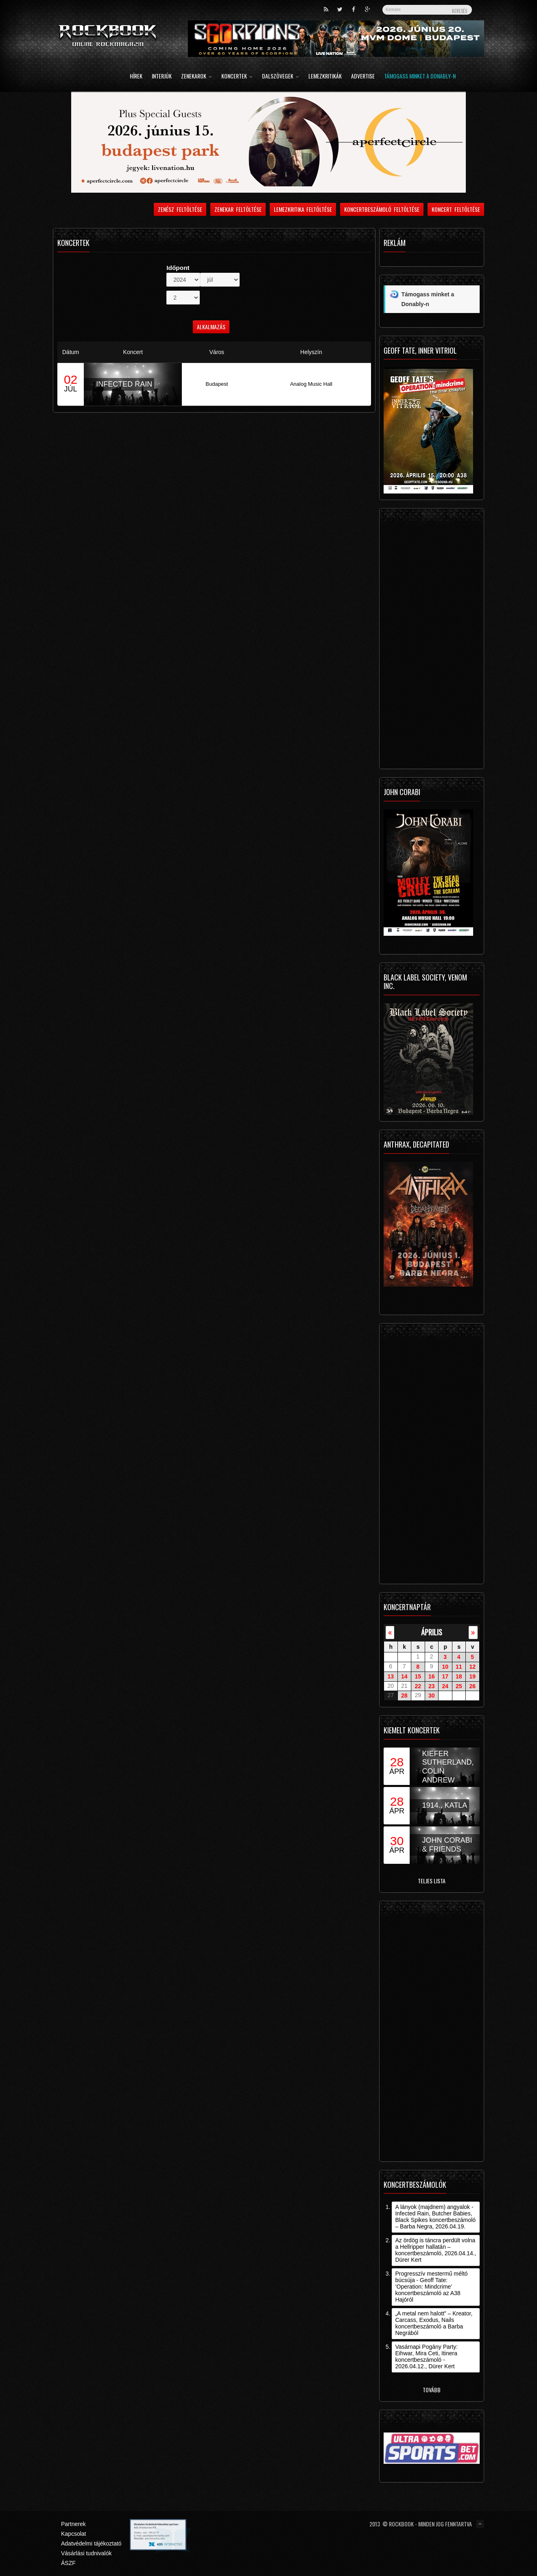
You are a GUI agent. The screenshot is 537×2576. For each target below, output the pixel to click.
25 (459, 1686)
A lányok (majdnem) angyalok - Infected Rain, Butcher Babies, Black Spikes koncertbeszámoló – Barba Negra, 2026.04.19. (435, 2217)
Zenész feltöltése (180, 209)
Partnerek (73, 2524)
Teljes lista (431, 1880)
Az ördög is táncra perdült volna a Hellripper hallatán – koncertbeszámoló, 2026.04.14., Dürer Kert (435, 2250)
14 (404, 1676)
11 (459, 1666)
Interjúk (162, 76)
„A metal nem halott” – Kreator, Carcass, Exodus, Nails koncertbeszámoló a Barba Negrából (433, 2323)
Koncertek (237, 76)
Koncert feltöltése (456, 209)
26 (472, 1686)
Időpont (177, 267)
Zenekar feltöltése (238, 209)
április (431, 1631)
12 (472, 1666)
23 (431, 1686)
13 (390, 1676)
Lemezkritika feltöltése (303, 209)
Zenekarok (196, 76)
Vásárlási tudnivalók (86, 2553)
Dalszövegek (280, 76)
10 (445, 1666)
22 (418, 1686)
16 (431, 1676)
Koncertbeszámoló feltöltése (381, 209)
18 (459, 1676)
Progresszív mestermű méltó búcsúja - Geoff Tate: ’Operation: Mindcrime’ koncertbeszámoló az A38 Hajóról (431, 2286)
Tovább (432, 2389)
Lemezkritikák (325, 76)
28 (404, 1695)
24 (445, 1686)
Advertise (363, 76)
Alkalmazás (211, 326)
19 (472, 1676)
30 (431, 1695)
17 (445, 1676)
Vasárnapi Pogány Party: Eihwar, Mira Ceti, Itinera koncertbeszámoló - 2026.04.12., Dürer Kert (426, 2356)
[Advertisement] (432, 641)
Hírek (136, 76)
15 (418, 1676)
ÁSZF (68, 2563)
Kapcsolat (73, 2533)
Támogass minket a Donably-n (420, 76)
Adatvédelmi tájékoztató (91, 2543)
